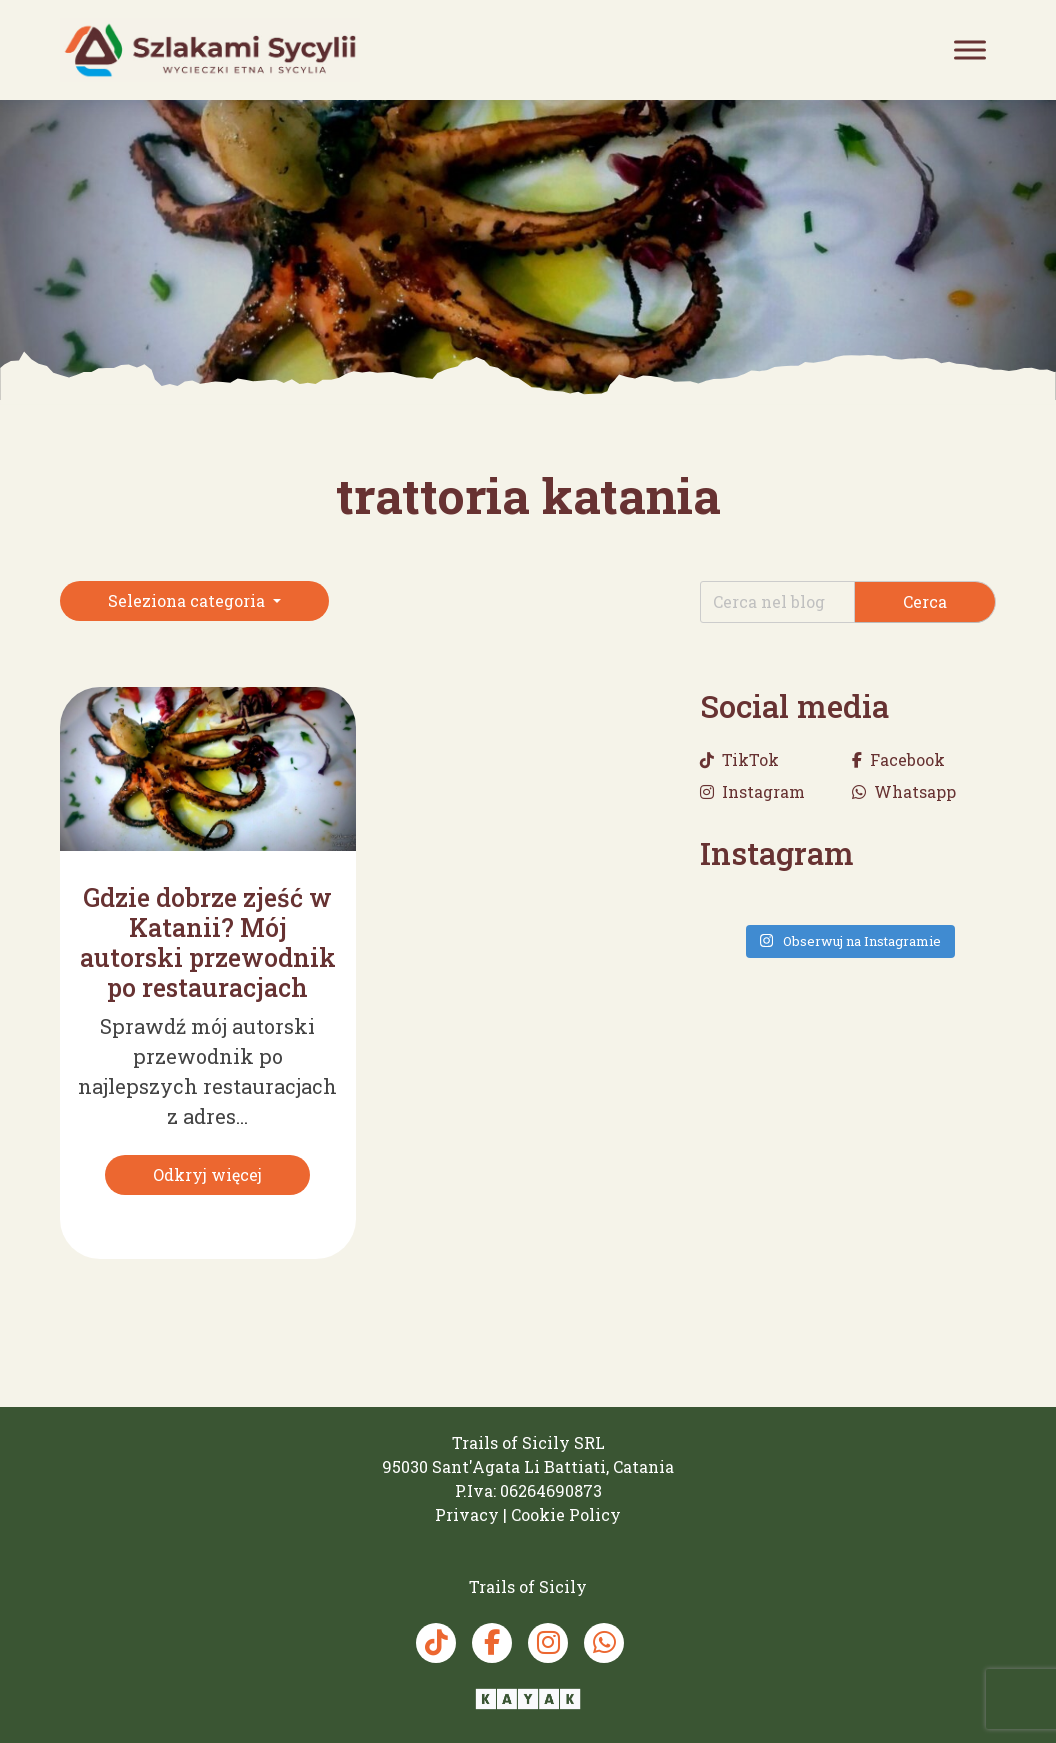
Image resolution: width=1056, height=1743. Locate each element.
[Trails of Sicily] (210, 50)
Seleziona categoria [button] (188, 600)
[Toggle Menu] (970, 49)
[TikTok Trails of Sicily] (436, 1643)
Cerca (925, 601)
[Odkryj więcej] (207, 1175)
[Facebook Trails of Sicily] (492, 1643)
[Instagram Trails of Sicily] (548, 1643)
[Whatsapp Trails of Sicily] (604, 1643)
